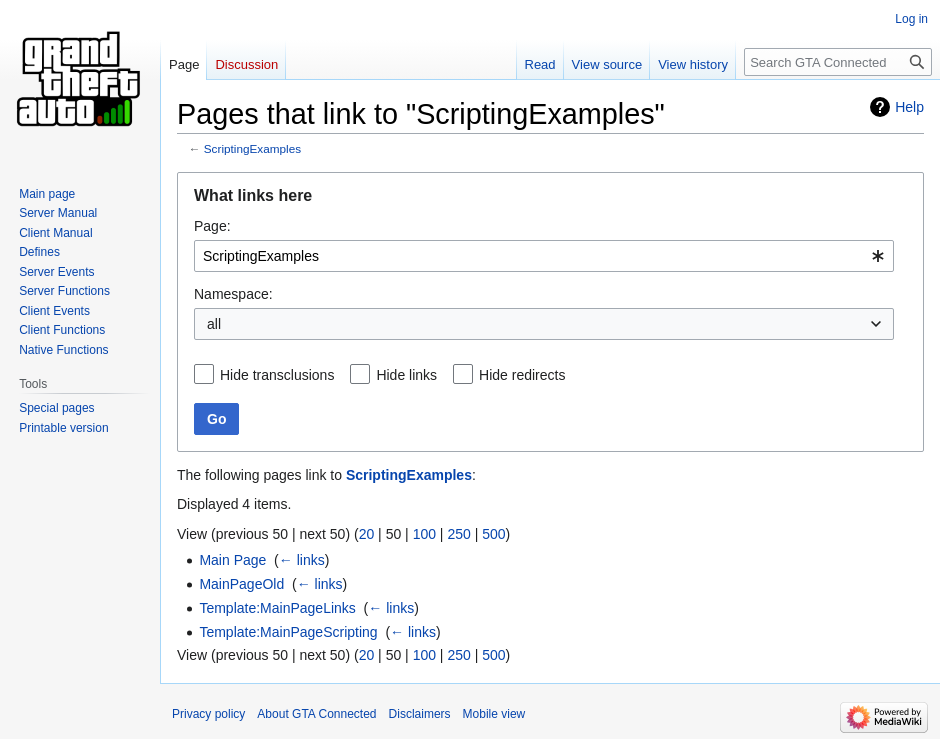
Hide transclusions (277, 375)
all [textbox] (214, 324)
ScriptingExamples (252, 148)
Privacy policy (208, 714)
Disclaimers (420, 714)
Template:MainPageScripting (288, 632)
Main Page (232, 560)
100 (424, 534)
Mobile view (494, 714)
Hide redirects (522, 375)
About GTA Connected (316, 714)
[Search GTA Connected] (838, 62)
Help (909, 107)
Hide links (406, 375)
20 (367, 534)
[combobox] (544, 256)
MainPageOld (241, 584)
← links (302, 560)
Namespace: (233, 294)
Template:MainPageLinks (277, 608)
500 (493, 534)
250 (458, 534)
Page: (212, 226)
